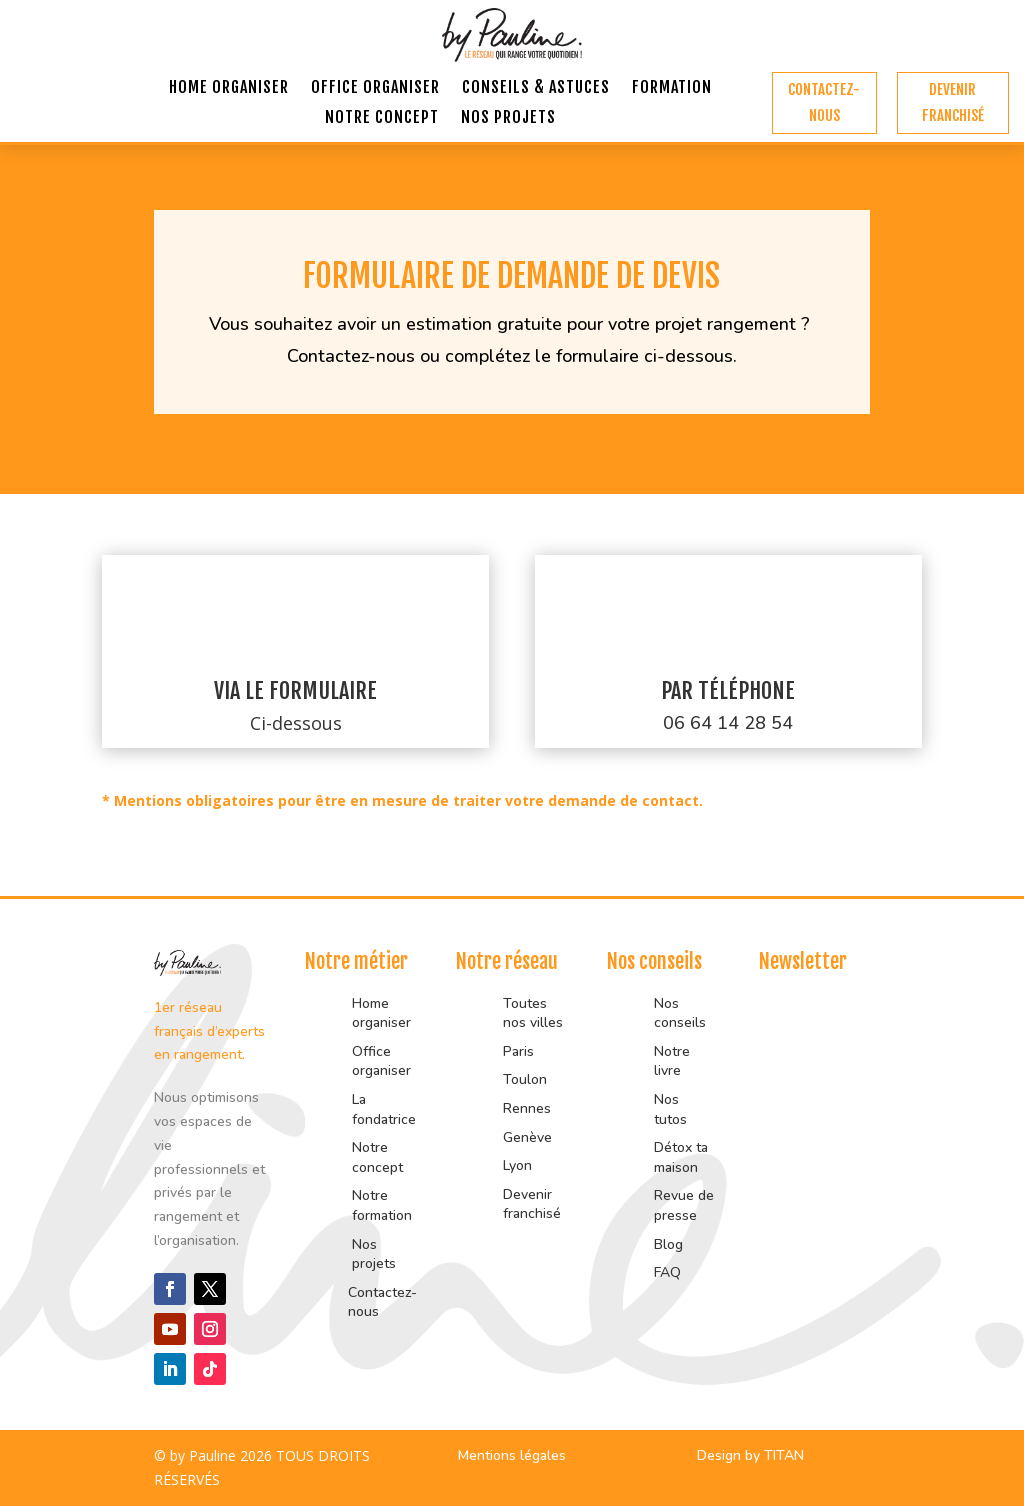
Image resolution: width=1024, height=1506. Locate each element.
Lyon (517, 1165)
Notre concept (382, 118)
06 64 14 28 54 (728, 723)
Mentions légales (512, 1455)
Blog (668, 1244)
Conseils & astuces (536, 88)
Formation (672, 88)
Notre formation (382, 1205)
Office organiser (375, 88)
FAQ (667, 1272)
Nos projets (508, 118)
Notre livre (672, 1061)
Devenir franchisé (953, 102)
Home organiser (229, 88)
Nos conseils (680, 1013)
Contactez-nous (824, 102)
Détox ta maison (681, 1157)
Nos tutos (672, 1109)
